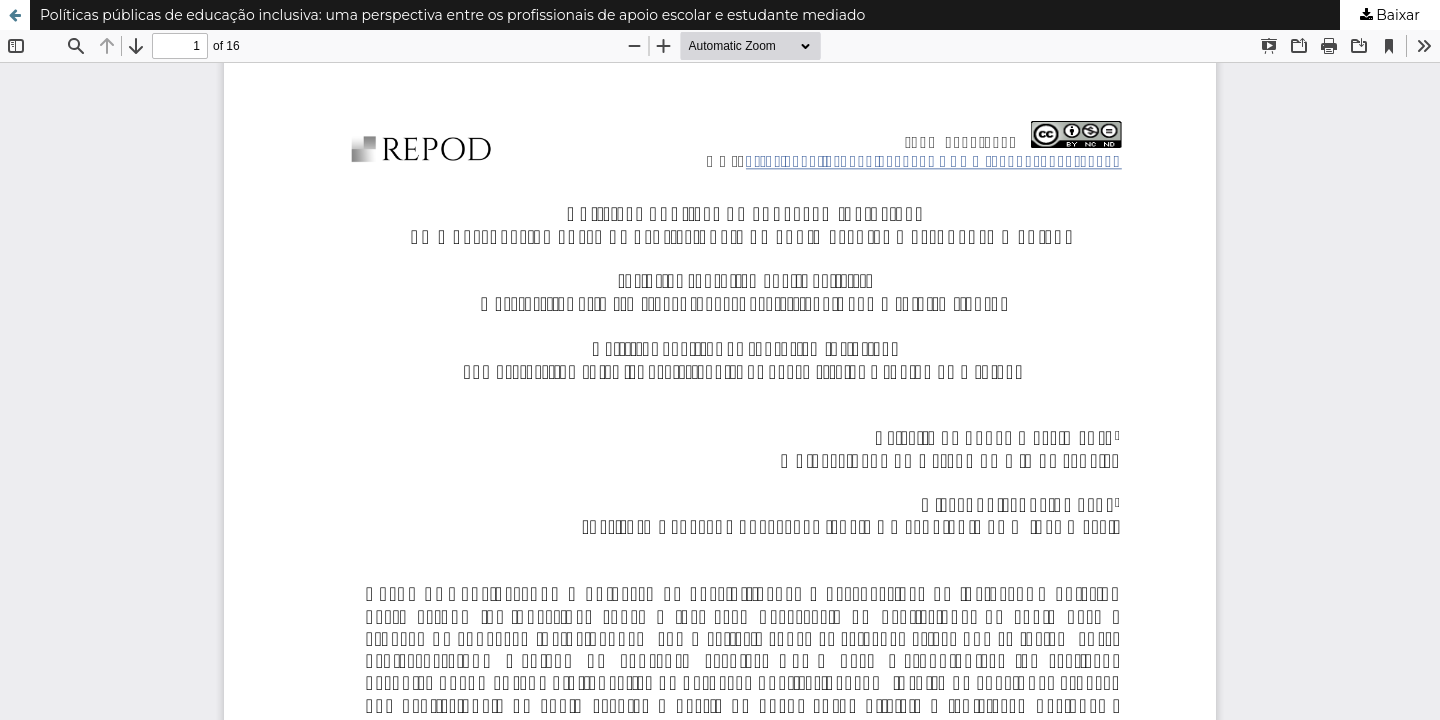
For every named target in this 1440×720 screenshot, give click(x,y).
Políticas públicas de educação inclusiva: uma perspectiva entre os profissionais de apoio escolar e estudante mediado (452, 15)
